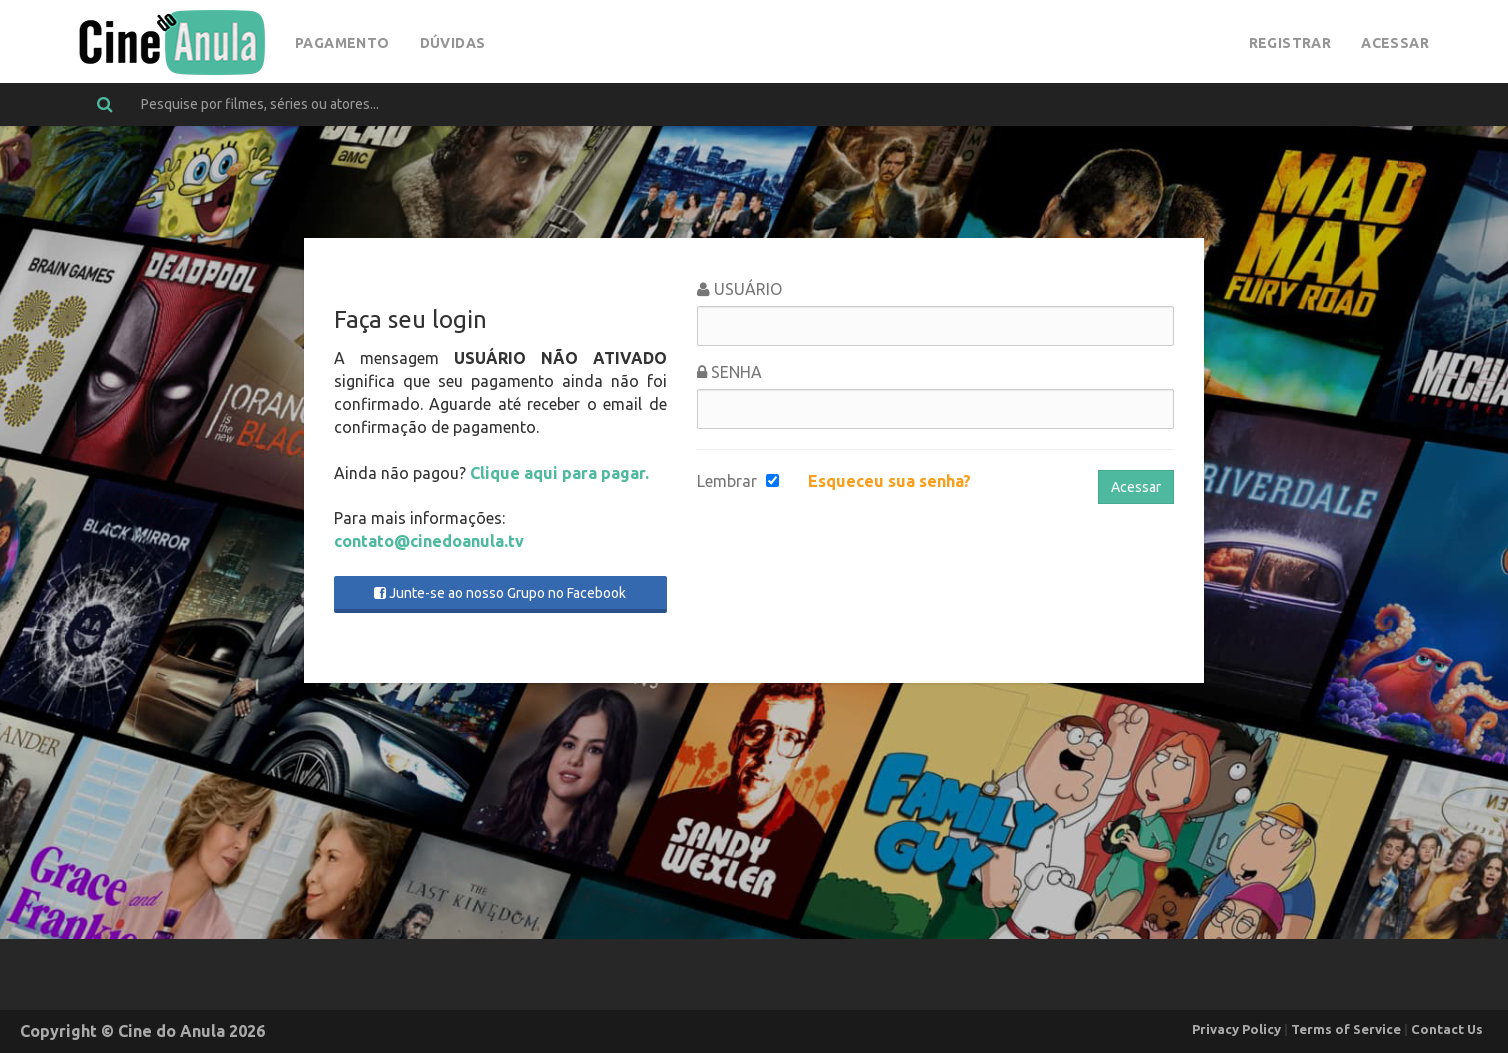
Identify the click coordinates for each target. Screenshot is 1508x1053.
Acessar (1395, 43)
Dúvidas (453, 43)
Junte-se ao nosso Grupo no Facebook (500, 593)
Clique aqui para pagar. (559, 473)
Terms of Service (1346, 1029)
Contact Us (1447, 1029)
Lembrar (727, 481)
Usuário (739, 289)
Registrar (1290, 43)
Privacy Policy (1236, 1029)
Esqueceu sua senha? (889, 481)
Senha (729, 372)
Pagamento (342, 43)
